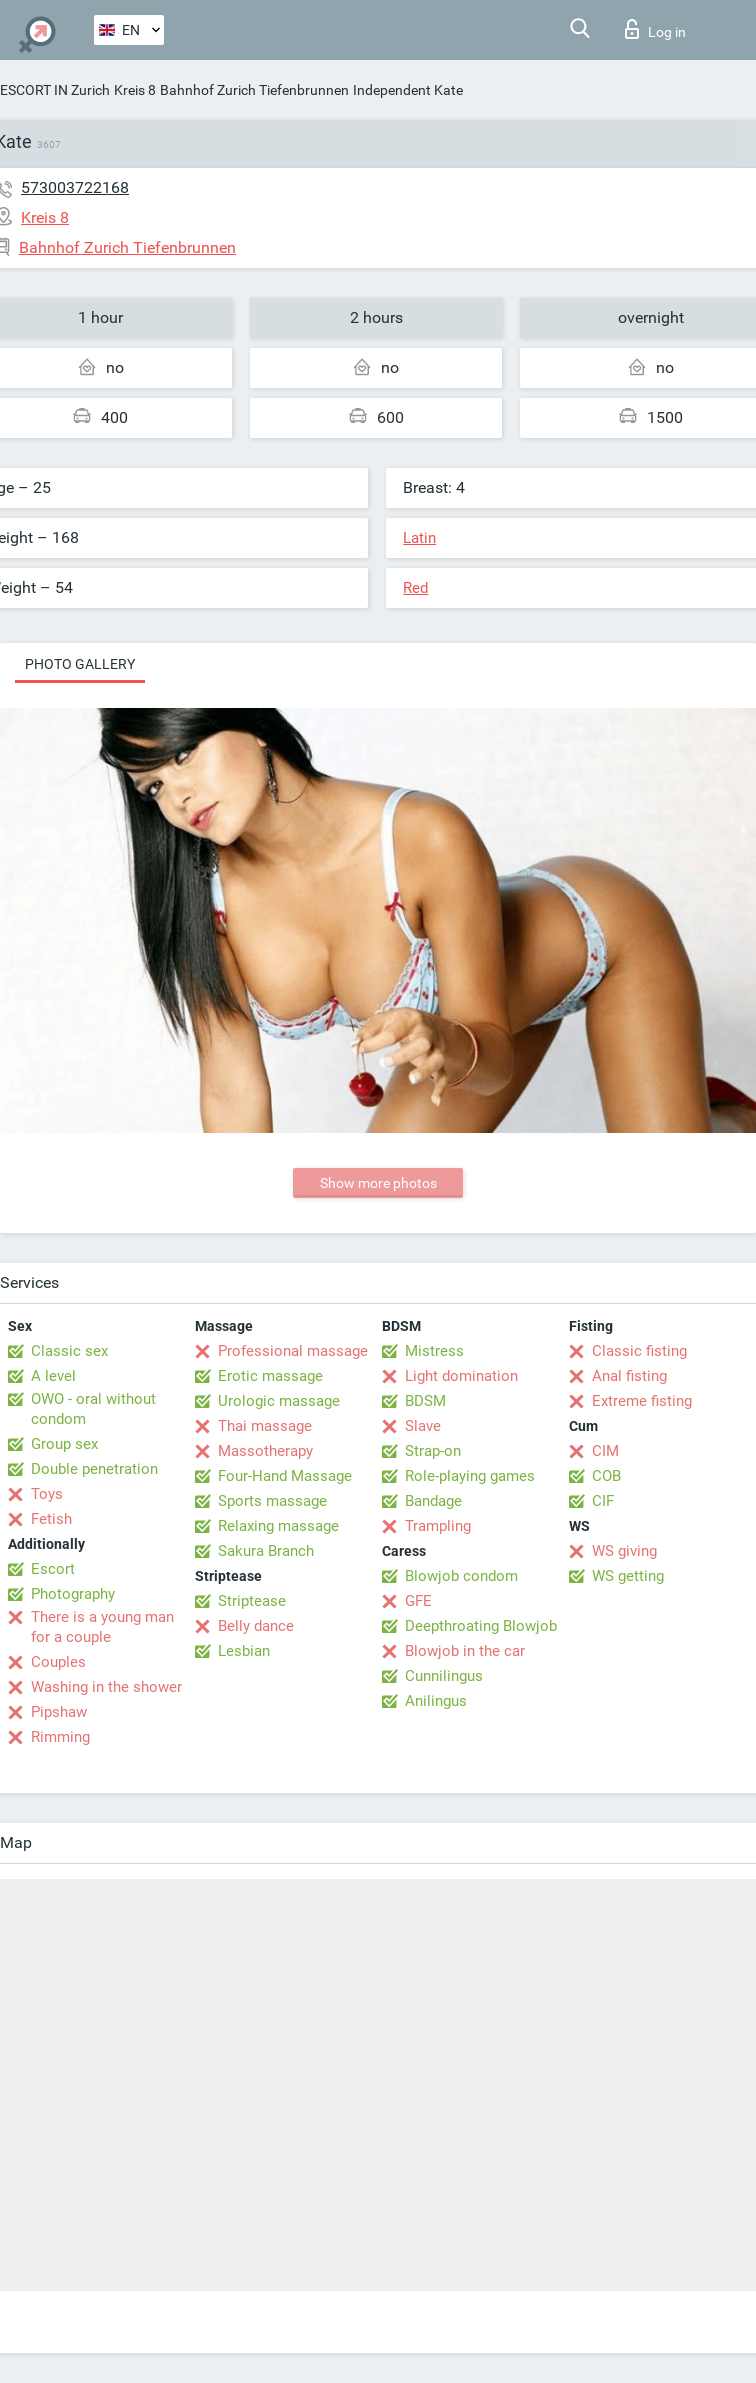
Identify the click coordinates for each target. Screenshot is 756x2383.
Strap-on (433, 1451)
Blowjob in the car (465, 1651)
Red (415, 588)
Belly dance (256, 1626)
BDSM (425, 1401)
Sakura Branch (266, 1551)
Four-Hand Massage (285, 1476)
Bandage (433, 1501)
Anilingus (436, 1701)
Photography (73, 1594)
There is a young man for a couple (102, 1627)
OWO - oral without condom (93, 1409)
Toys (47, 1494)
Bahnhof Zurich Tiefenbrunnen (254, 90)
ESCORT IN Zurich (55, 90)
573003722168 (75, 187)
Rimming (60, 1737)
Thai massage (265, 1426)
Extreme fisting (642, 1401)
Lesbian (244, 1651)
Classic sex (69, 1351)
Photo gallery (80, 664)
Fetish (51, 1519)
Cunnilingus (444, 1676)
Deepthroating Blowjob (481, 1626)
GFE (418, 1601)
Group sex (64, 1444)
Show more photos (378, 1183)
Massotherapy (265, 1451)
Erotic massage (270, 1376)
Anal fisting (629, 1376)
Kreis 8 (135, 90)
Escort (53, 1569)
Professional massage (293, 1351)
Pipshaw (59, 1712)
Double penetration (94, 1469)
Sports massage (272, 1501)
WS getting (628, 1576)
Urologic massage (279, 1401)
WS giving (624, 1551)
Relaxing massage (278, 1526)
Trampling (438, 1526)
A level (53, 1376)
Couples (58, 1662)
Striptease (252, 1601)
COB (606, 1476)
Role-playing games (470, 1476)
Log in (655, 29)
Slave (423, 1426)
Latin (419, 538)
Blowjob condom (461, 1576)
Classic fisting (639, 1351)
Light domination (461, 1376)
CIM (605, 1451)
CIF (603, 1501)
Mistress (434, 1351)
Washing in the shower (106, 1687)
